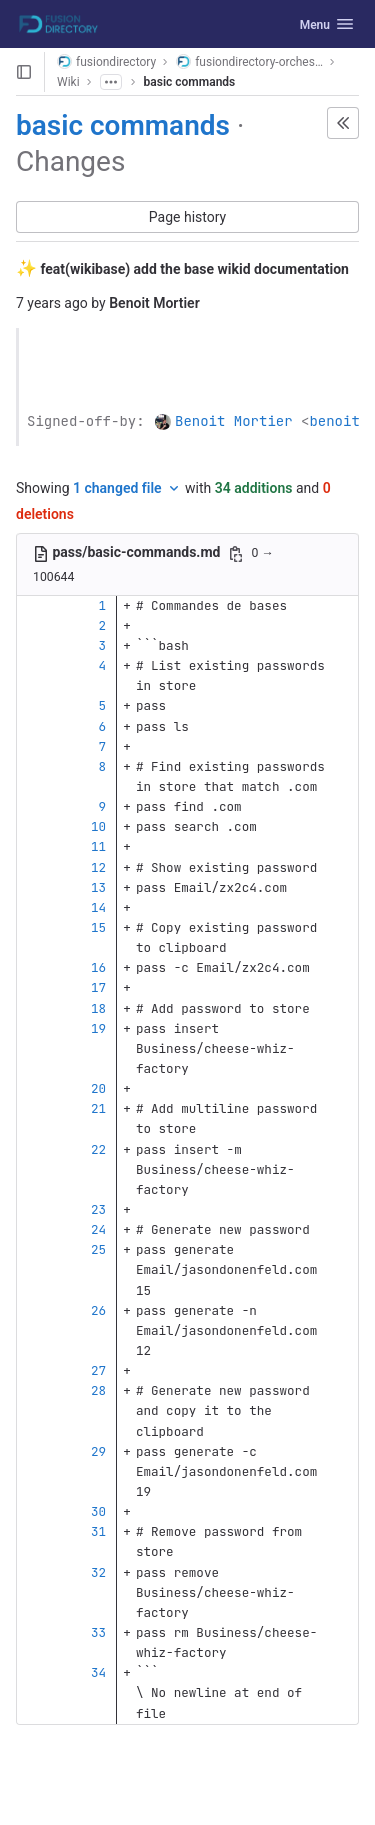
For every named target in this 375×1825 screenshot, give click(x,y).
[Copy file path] (236, 554)
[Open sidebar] (24, 72)
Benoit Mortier (234, 421)
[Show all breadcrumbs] (111, 82)
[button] (343, 123)
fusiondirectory (106, 61)
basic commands (190, 82)
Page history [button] (187, 217)
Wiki (68, 82)
